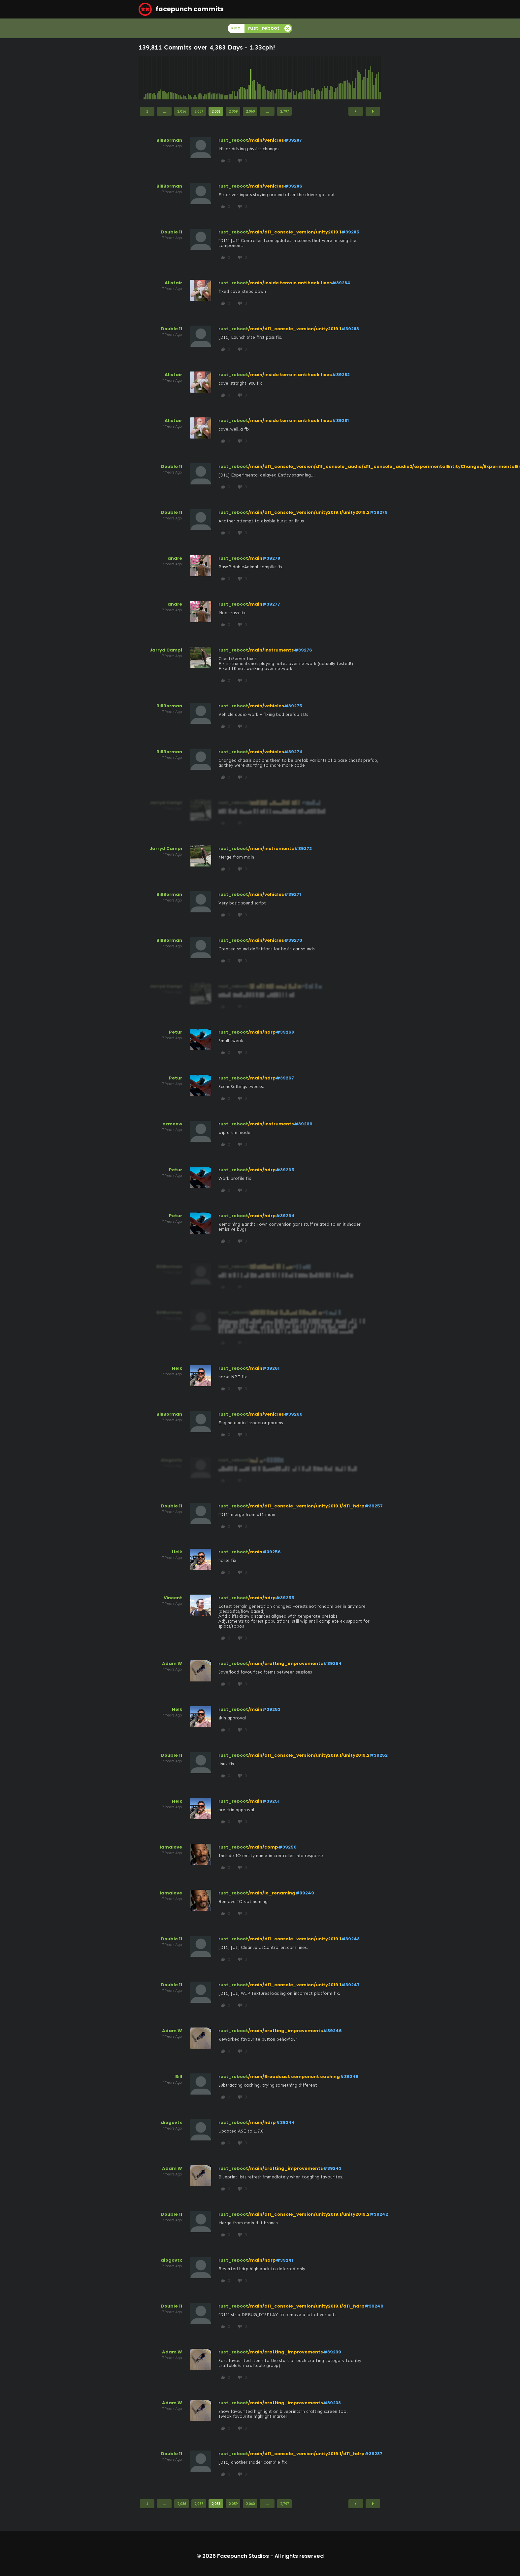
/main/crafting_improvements (285, 1663)
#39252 (379, 1755)
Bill (178, 2076)
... (164, 111)
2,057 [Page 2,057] (198, 111)
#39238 (332, 2403)
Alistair (173, 283)
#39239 (332, 2352)
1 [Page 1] (147, 111)
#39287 (293, 140)
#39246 (332, 2031)
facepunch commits (181, 9)
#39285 (350, 232)
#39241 (284, 2260)
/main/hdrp (262, 1032)
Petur (175, 1032)
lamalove (171, 1847)
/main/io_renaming (271, 1893)
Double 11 (171, 232)
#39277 (271, 604)
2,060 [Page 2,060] (250, 111)
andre (175, 558)
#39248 (350, 1939)
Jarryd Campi (165, 650)
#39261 (270, 1368)
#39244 (285, 2122)
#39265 (285, 1170)
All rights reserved (299, 2556)
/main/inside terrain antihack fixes (290, 283)
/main (255, 558)
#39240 (374, 2306)
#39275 (293, 706)
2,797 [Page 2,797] (284, 111)
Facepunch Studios (243, 2556)
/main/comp (263, 1847)
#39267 (285, 1078)
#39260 (293, 1414)
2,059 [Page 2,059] (233, 111)
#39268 (285, 1032)
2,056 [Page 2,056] (181, 111)
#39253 (271, 1709)
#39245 (349, 2076)
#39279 (379, 512)
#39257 (374, 1506)
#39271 (292, 894)
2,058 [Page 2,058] (215, 111)
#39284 (341, 283)
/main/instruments (271, 650)
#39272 (303, 848)
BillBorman (169, 140)
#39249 (304, 1893)
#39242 (379, 2214)
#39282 (341, 374)
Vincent (173, 1598)
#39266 (303, 1124)
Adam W (172, 1663)
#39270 (293, 940)
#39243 (332, 2168)
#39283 (350, 329)
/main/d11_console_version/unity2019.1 (294, 232)
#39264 (285, 1216)
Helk (177, 1368)
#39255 (285, 1598)
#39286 (293, 186)
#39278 (271, 558)
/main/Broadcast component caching (294, 2076)
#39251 (270, 1801)
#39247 (350, 1985)
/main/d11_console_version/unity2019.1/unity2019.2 (309, 512)
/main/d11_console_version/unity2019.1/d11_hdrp (306, 1506)
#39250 (287, 1847)
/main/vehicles (266, 140)
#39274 (293, 752)
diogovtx (171, 2122)
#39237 (373, 2454)
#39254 (332, 1663)
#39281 (340, 420)
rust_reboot (233, 140)
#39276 (303, 650)
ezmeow (172, 1124)
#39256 (271, 1552)
